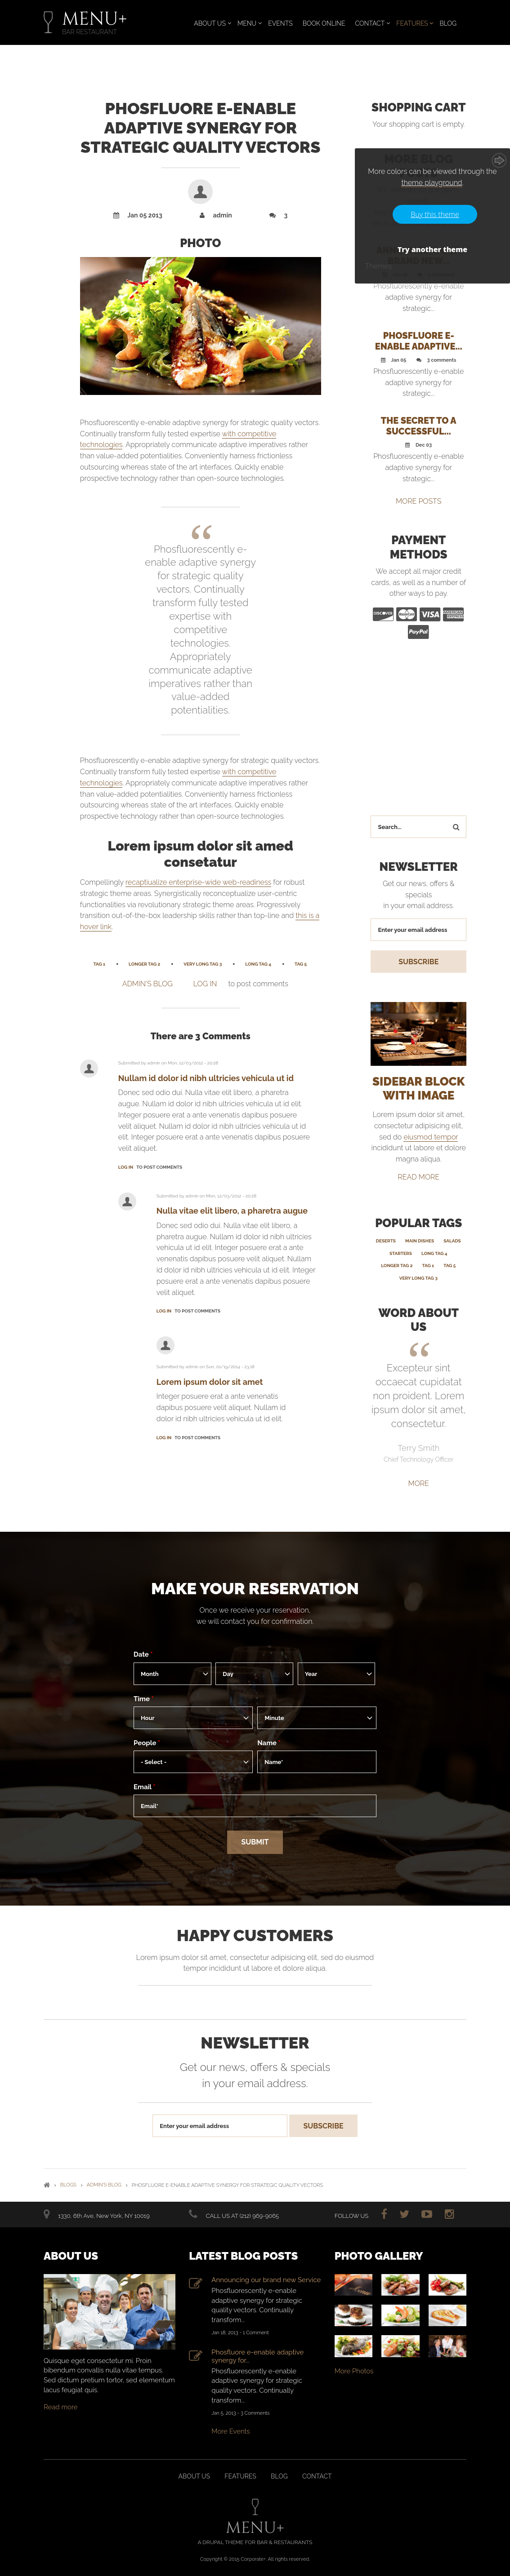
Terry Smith (418, 1448)
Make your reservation (255, 1587)
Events (280, 23)
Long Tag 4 (258, 964)
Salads (452, 1240)
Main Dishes (419, 1240)
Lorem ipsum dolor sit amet (210, 1382)
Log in (205, 984)
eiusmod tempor (430, 1136)
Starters (400, 1252)
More (418, 1483)
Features (412, 23)
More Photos (354, 2370)
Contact (370, 23)
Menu (246, 23)
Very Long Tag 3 (202, 964)
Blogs (68, 2184)
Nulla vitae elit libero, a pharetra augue (232, 1210)
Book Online (324, 23)
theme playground (431, 182)
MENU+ (94, 19)
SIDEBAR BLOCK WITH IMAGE (418, 1088)
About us (194, 2476)
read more (418, 1176)
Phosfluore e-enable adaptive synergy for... (257, 2355)
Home (47, 2184)
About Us (210, 23)
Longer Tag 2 (144, 964)
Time (144, 1698)
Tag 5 (301, 964)
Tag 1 (99, 964)
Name (269, 1742)
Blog (448, 23)
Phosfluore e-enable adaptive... (418, 341)
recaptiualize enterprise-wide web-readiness (198, 882)
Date (143, 1654)
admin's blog (147, 984)
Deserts (386, 1240)
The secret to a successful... (418, 426)
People (147, 1742)
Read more (61, 2407)
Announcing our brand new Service (266, 2279)
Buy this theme (435, 214)
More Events (230, 2431)
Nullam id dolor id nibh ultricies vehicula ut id (206, 1078)
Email (145, 1787)
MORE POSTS (418, 501)
